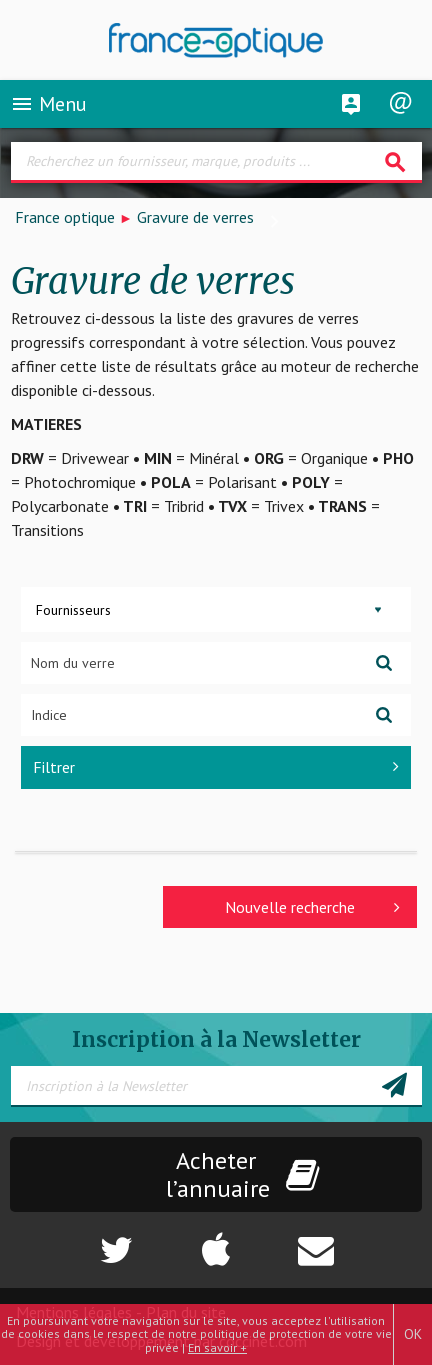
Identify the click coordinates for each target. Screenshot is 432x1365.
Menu (48, 104)
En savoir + (217, 1347)
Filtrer (216, 767)
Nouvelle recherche (312, 907)
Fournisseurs (73, 610)
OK (413, 1334)
